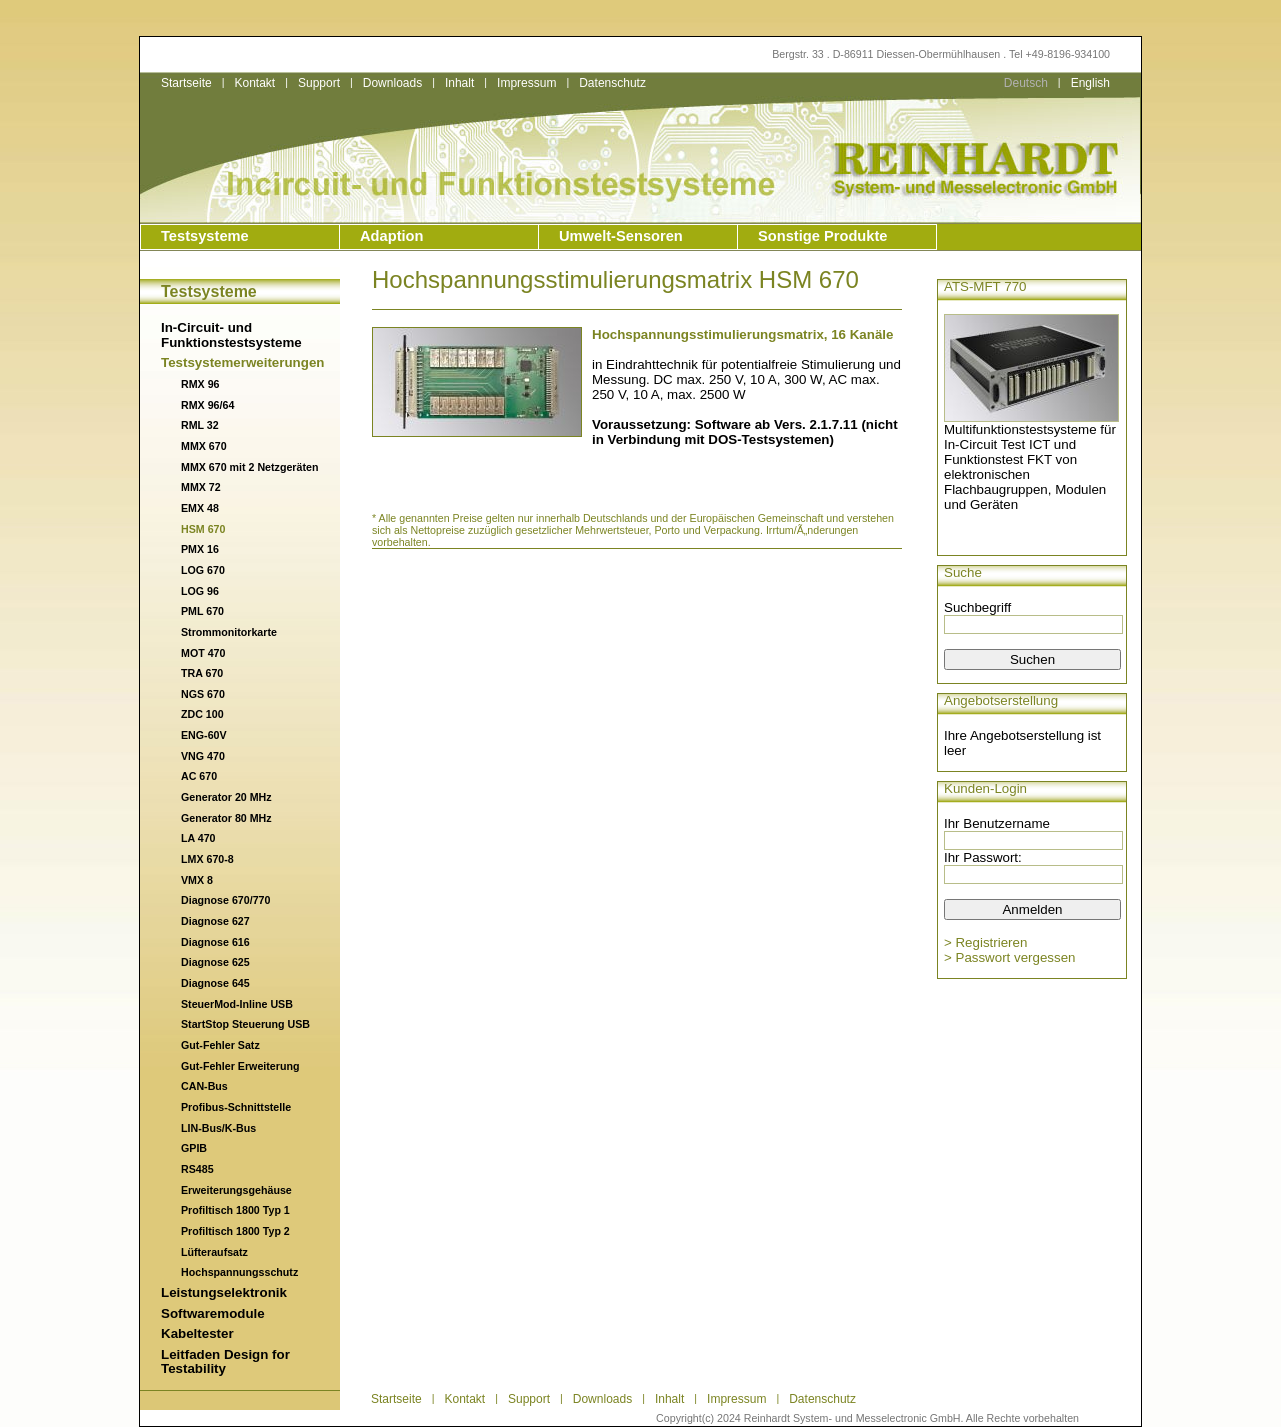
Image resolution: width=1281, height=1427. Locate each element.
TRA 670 (202, 673)
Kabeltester (197, 1333)
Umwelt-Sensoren (621, 236)
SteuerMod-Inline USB (237, 1004)
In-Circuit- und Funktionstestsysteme (231, 335)
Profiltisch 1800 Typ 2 (235, 1231)
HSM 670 (203, 529)
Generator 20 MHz (226, 797)
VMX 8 (197, 880)
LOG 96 (200, 591)
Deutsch (1026, 83)
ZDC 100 (202, 714)
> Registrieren (985, 942)
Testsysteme (205, 236)
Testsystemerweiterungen (242, 362)
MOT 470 (203, 653)
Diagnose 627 (215, 921)
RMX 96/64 (207, 405)
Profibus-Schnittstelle (236, 1107)
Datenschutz (612, 83)
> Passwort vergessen (1010, 957)
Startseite (186, 83)
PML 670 (202, 611)
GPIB (194, 1148)
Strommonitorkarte (229, 632)
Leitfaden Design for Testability (225, 1362)
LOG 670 (203, 570)
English (1090, 83)
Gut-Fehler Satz (220, 1045)
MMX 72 (201, 487)
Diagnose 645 (215, 983)
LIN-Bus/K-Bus (218, 1128)
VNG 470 (203, 756)
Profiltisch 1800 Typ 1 (235, 1210)
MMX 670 (204, 446)
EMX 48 (200, 508)
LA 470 (198, 838)
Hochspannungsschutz (239, 1272)
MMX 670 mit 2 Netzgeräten (249, 467)
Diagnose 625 (215, 962)
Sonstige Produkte (822, 236)
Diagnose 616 (215, 942)
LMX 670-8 (207, 859)
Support (319, 83)
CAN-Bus (204, 1086)
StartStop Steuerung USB (245, 1024)
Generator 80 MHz (226, 818)
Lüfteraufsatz (214, 1252)
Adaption (392, 236)
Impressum (526, 83)
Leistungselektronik (224, 1292)
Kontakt (254, 83)
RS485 (197, 1169)
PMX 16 (200, 549)
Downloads (392, 83)
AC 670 (199, 776)
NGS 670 (203, 694)
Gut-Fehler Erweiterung (240, 1066)
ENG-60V (204, 735)
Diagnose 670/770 (225, 900)
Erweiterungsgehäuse (236, 1190)
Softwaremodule (213, 1313)
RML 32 (200, 425)
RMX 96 (200, 384)
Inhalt (459, 83)
